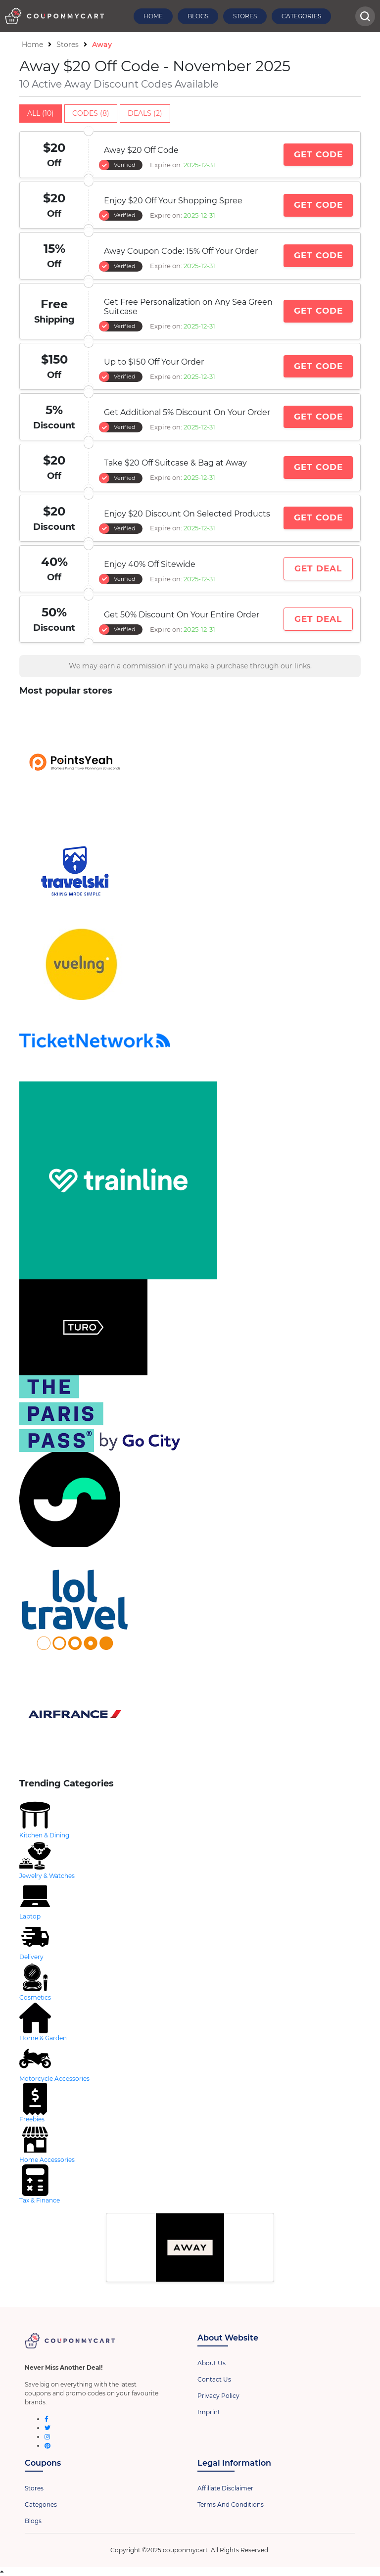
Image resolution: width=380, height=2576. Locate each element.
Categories (301, 16)
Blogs (198, 16)
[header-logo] (54, 16)
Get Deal (318, 568)
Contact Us (214, 2379)
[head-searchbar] (365, 16)
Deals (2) (145, 113)
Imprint (208, 2412)
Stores (245, 16)
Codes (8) (90, 113)
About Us (211, 2363)
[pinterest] (47, 2445)
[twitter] (47, 2428)
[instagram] (47, 2436)
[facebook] (46, 2419)
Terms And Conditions (230, 2504)
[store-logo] (190, 762)
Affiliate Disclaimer (225, 2488)
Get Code (318, 154)
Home (153, 16)
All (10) (40, 113)
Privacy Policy (218, 2395)
